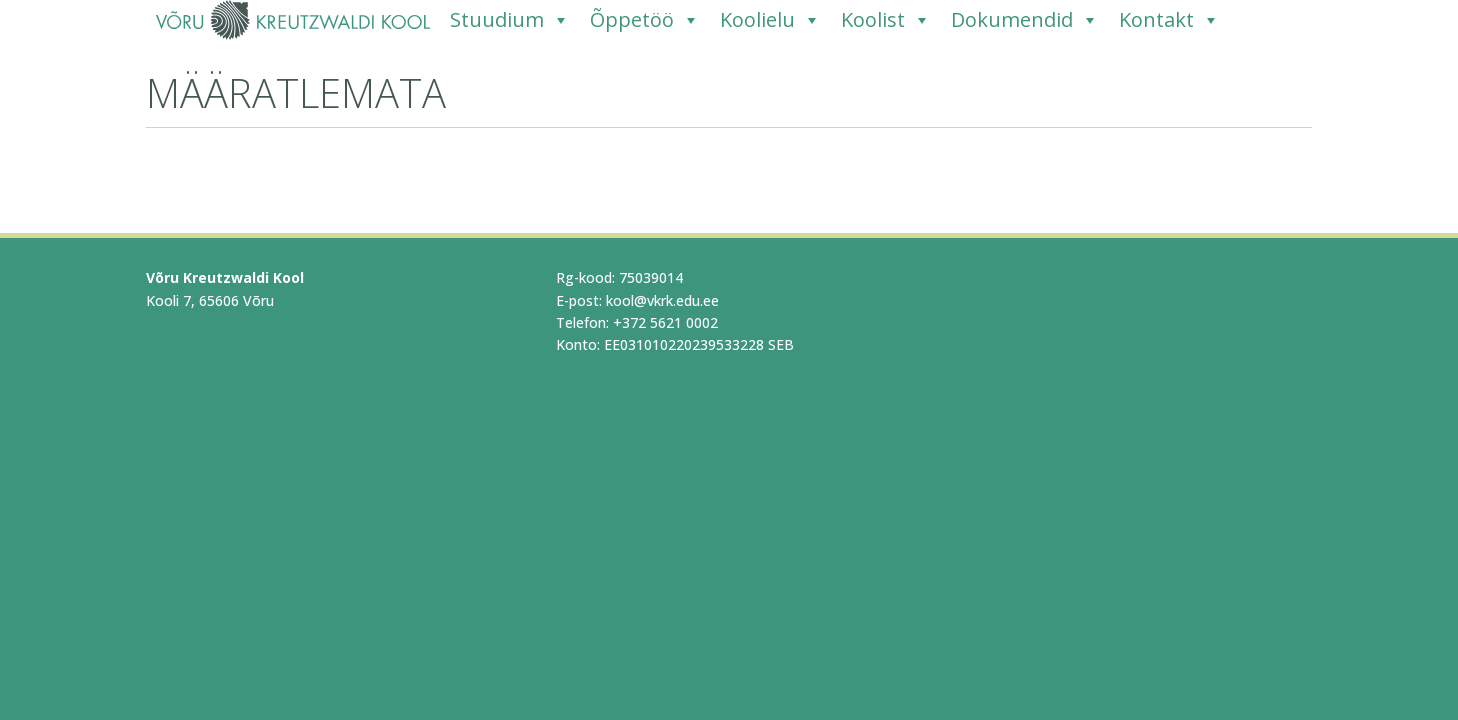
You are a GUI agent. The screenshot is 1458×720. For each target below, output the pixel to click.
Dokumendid (1025, 20)
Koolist (886, 20)
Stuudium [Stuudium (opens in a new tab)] (510, 20)
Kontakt (1169, 20)
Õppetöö (645, 20)
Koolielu (770, 20)
